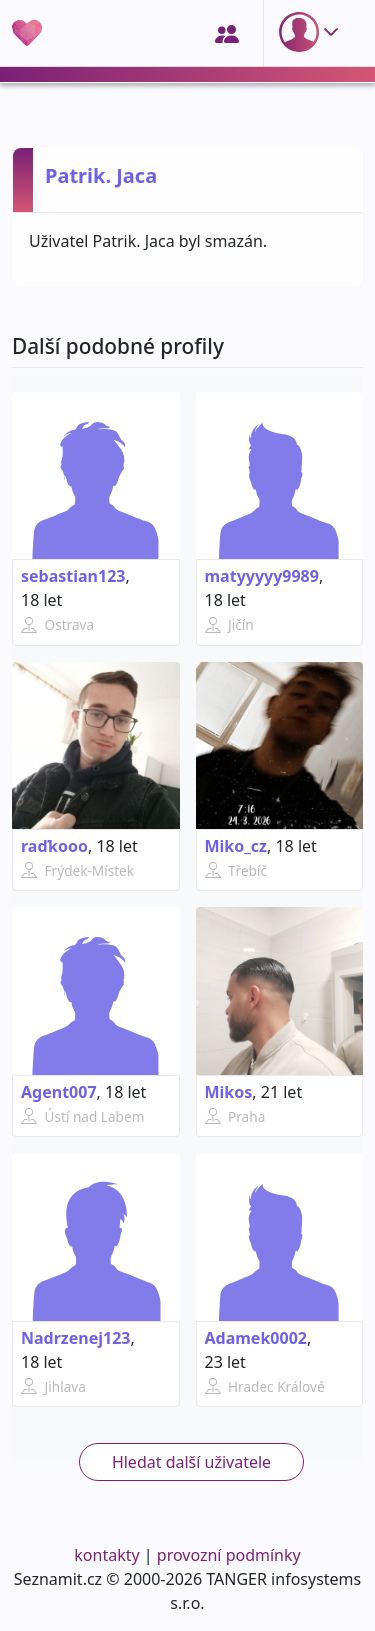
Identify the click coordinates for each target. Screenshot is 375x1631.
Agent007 (59, 1092)
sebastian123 (73, 576)
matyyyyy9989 (262, 576)
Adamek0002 (256, 1338)
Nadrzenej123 (75, 1338)
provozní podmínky (229, 1555)
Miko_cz (236, 846)
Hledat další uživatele (191, 1462)
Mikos (229, 1092)
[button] (313, 32)
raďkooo (54, 846)
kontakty (106, 1555)
